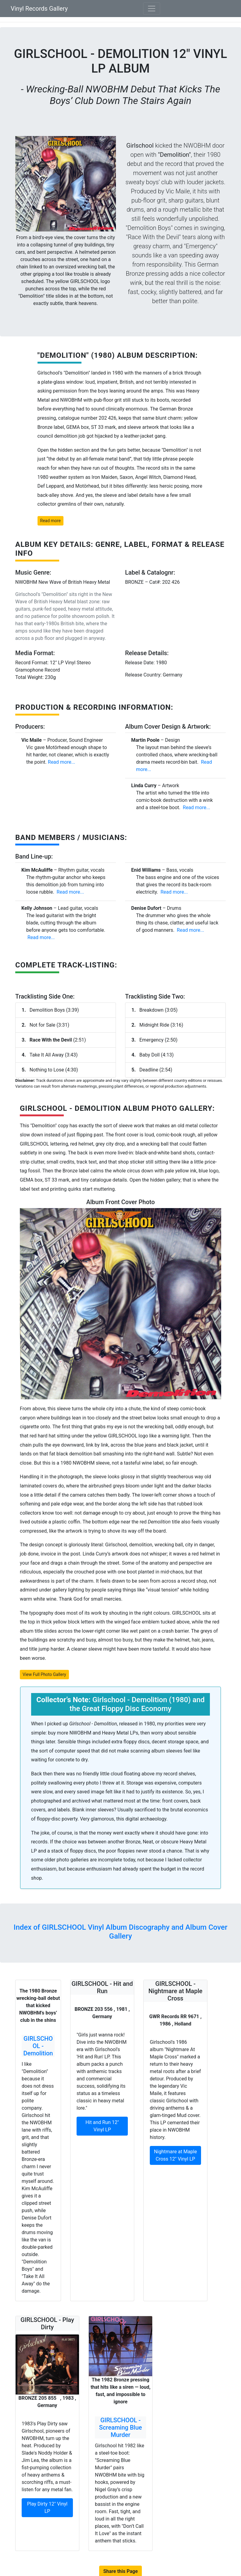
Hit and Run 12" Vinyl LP (102, 2126)
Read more (50, 520)
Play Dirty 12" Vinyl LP (47, 2507)
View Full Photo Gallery (44, 1674)
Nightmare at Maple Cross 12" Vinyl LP (175, 2155)
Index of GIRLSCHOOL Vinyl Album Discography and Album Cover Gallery (121, 1931)
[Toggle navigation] (151, 8)
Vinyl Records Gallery (39, 8)
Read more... (61, 762)
